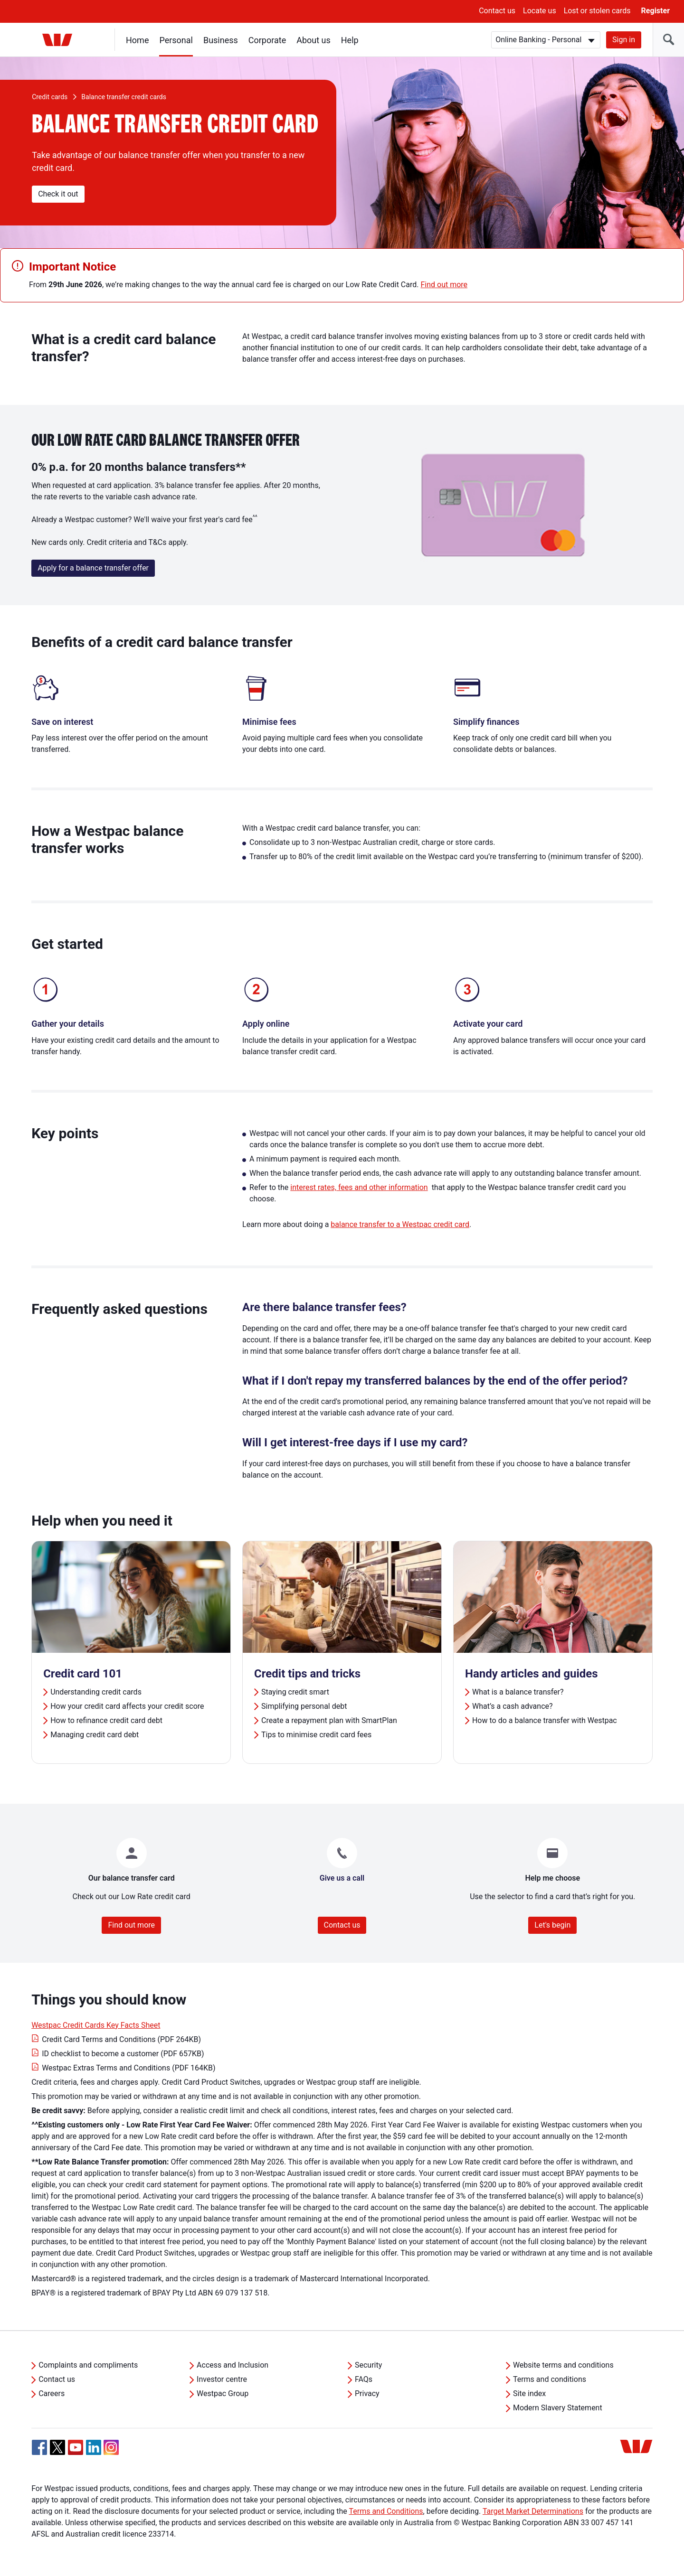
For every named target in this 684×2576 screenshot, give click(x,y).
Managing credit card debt (94, 1734)
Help (350, 40)
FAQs (363, 2379)
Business (220, 40)
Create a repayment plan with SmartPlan (329, 1720)
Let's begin (552, 1925)
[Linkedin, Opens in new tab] (94, 2447)
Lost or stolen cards (597, 10)
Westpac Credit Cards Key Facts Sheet (95, 2025)
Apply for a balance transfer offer (93, 567)
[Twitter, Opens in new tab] (57, 2447)
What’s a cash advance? (512, 1706)
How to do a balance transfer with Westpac (544, 1720)
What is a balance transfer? (518, 1691)
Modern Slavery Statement (557, 2407)
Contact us (497, 10)
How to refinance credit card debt (106, 1720)
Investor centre (222, 2379)
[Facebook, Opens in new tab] (39, 2447)
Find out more (443, 284)
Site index (529, 2393)
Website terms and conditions (563, 2365)
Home (137, 40)
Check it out (58, 193)
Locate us (539, 10)
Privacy (367, 2393)
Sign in (623, 39)
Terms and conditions (549, 2379)
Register (655, 10)
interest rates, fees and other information (359, 1187)
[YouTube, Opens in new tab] (75, 2447)
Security (368, 2365)
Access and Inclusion (232, 2365)
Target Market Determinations (533, 2511)
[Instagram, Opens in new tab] (111, 2452)
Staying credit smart (295, 1691)
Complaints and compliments (88, 2365)
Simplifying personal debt (304, 1706)
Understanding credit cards (96, 1691)
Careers (51, 2393)
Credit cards (49, 97)
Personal (176, 40)
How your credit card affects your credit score (127, 1706)
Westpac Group (222, 2393)
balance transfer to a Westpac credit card (400, 1224)
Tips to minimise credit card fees (316, 1734)
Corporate (267, 40)
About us (313, 40)
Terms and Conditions (386, 2511)
